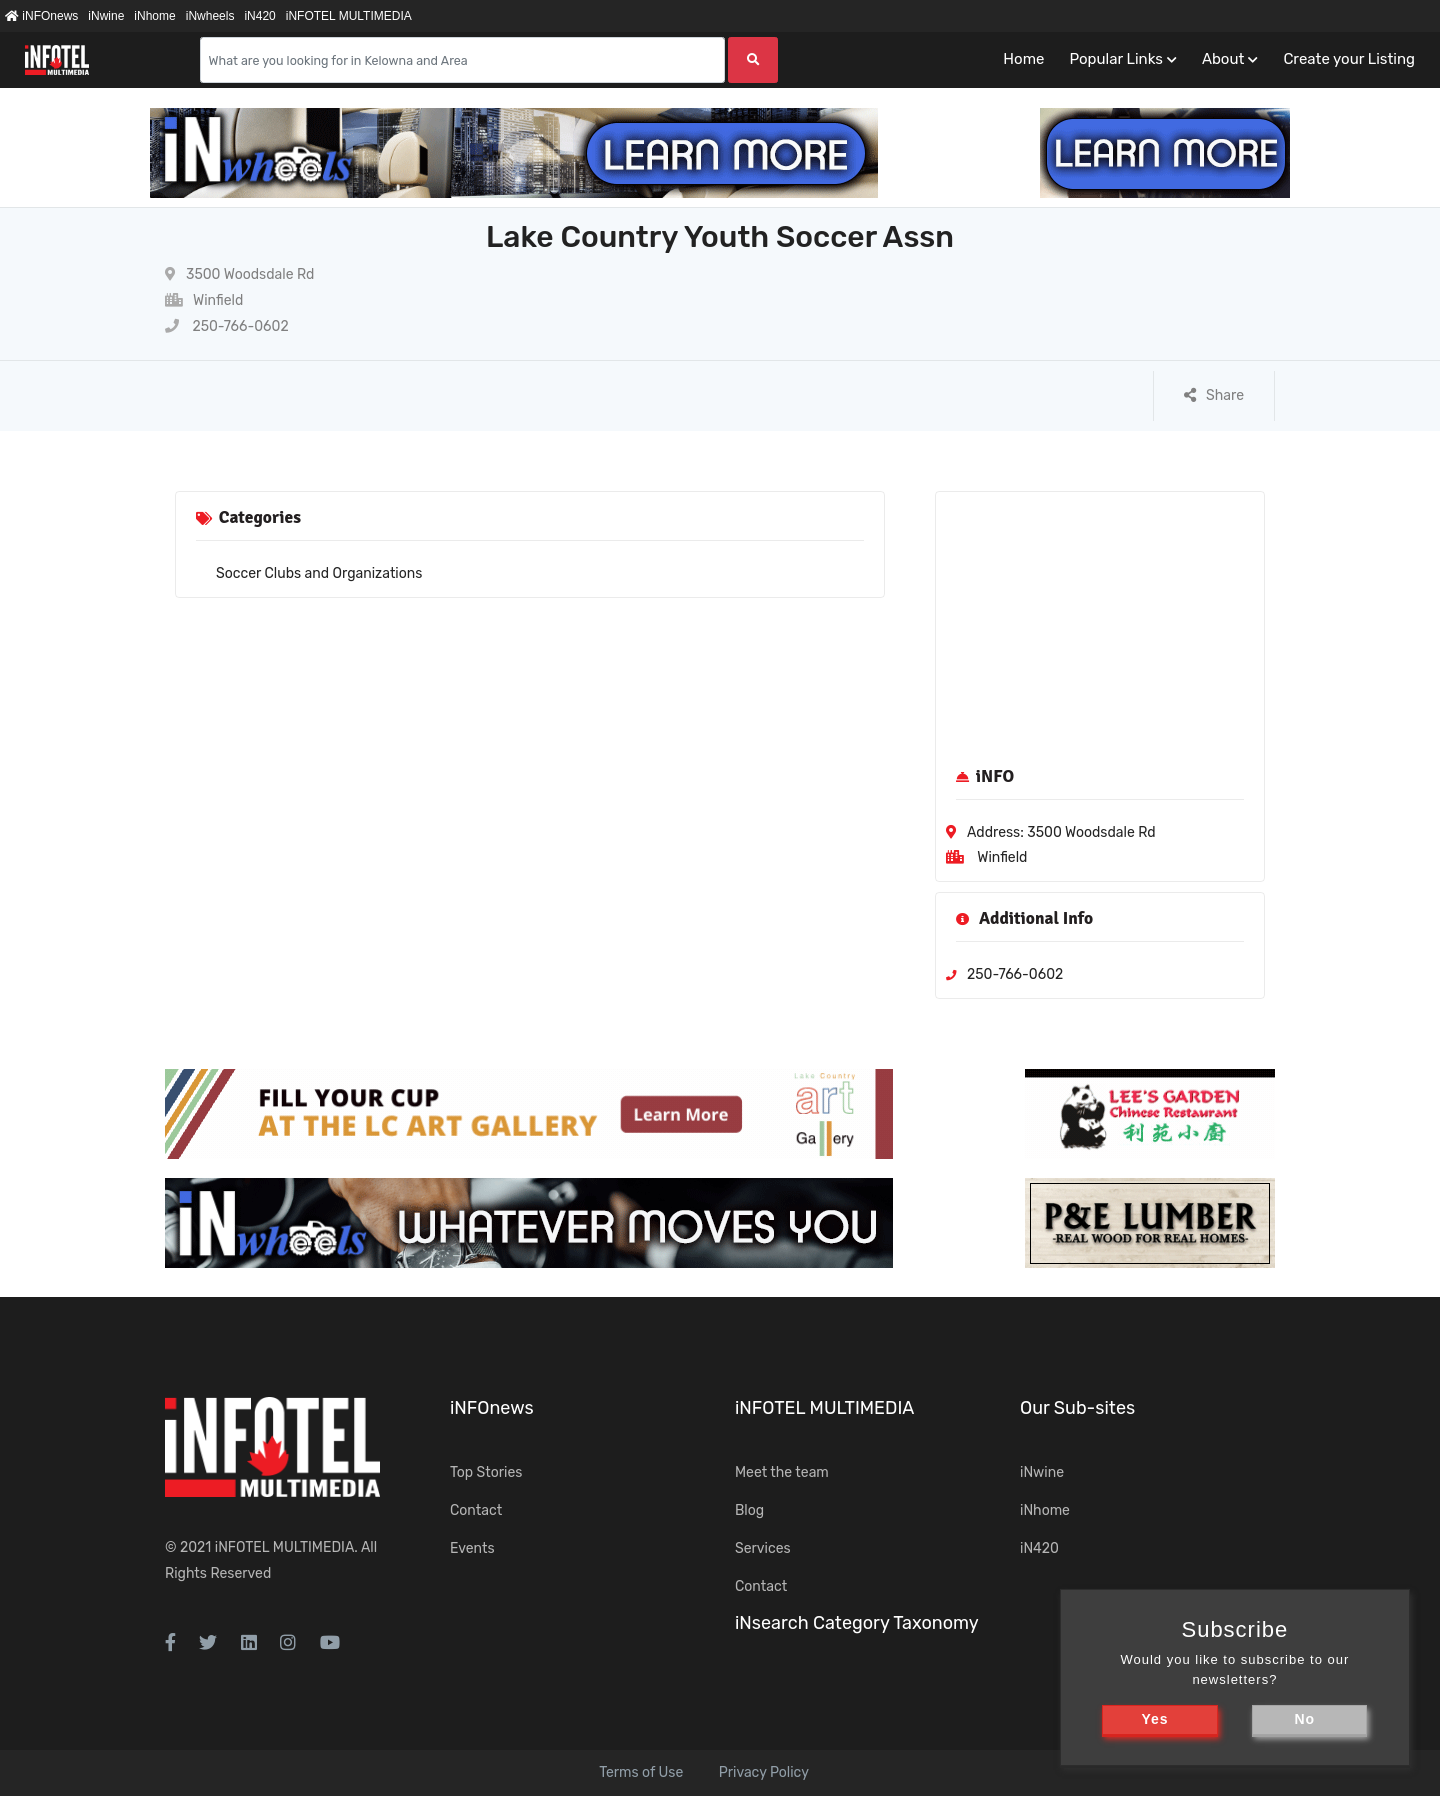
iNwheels (210, 16)
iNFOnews (41, 16)
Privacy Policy (764, 1772)
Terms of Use (641, 1772)
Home (1023, 59)
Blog (749, 1510)
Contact (476, 1510)
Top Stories (486, 1472)
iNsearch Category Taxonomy (857, 1623)
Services (763, 1548)
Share (1214, 395)
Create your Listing (1349, 59)
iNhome (154, 16)
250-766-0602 (227, 326)
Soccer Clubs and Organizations (319, 573)
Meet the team (782, 1472)
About (1223, 59)
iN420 (259, 16)
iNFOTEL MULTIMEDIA (349, 16)
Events (472, 1548)
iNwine (106, 16)
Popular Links (1115, 59)
